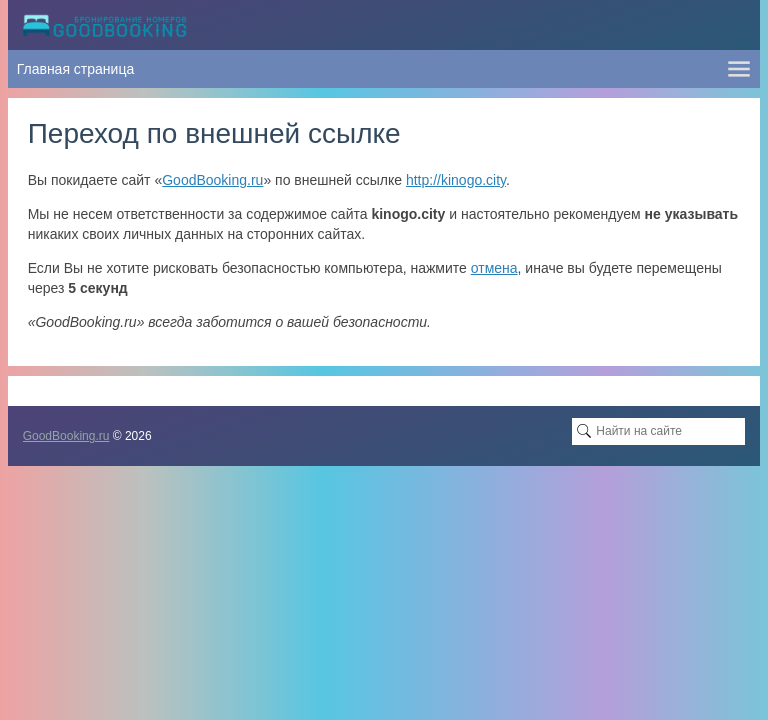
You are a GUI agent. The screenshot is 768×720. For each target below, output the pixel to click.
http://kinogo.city (456, 180)
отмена (494, 268)
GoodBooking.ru (212, 180)
